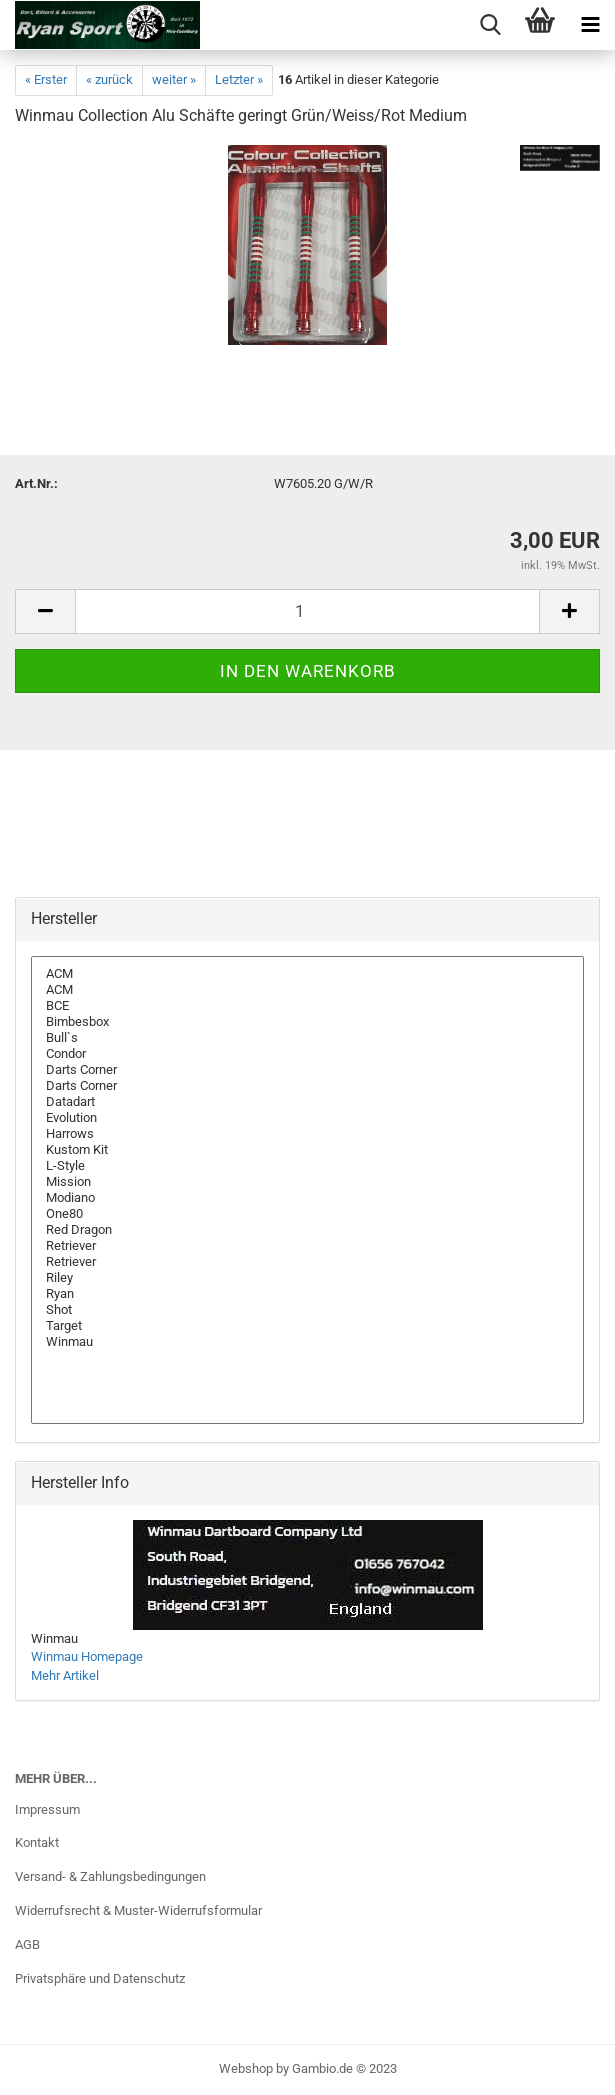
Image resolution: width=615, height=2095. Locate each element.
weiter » (174, 79)
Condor (307, 1054)
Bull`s (307, 1038)
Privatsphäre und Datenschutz (100, 1978)
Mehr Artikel (65, 1675)
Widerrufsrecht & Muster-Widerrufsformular (138, 1910)
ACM (307, 974)
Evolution (307, 1118)
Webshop (246, 2068)
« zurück (109, 79)
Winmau (307, 1342)
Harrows (307, 1134)
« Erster (46, 79)
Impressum (47, 1809)
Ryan (307, 1294)
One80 (307, 1214)
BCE (307, 1006)
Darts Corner (307, 1070)
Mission (307, 1182)
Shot (307, 1310)
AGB (27, 1944)
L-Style (307, 1166)
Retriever (307, 1246)
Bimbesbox (307, 1022)
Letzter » (239, 79)
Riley (307, 1278)
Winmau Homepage (87, 1656)
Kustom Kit (307, 1150)
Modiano (307, 1198)
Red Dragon (307, 1230)
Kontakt (37, 1842)
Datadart (307, 1102)
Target (307, 1326)
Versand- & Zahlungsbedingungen (110, 1876)
